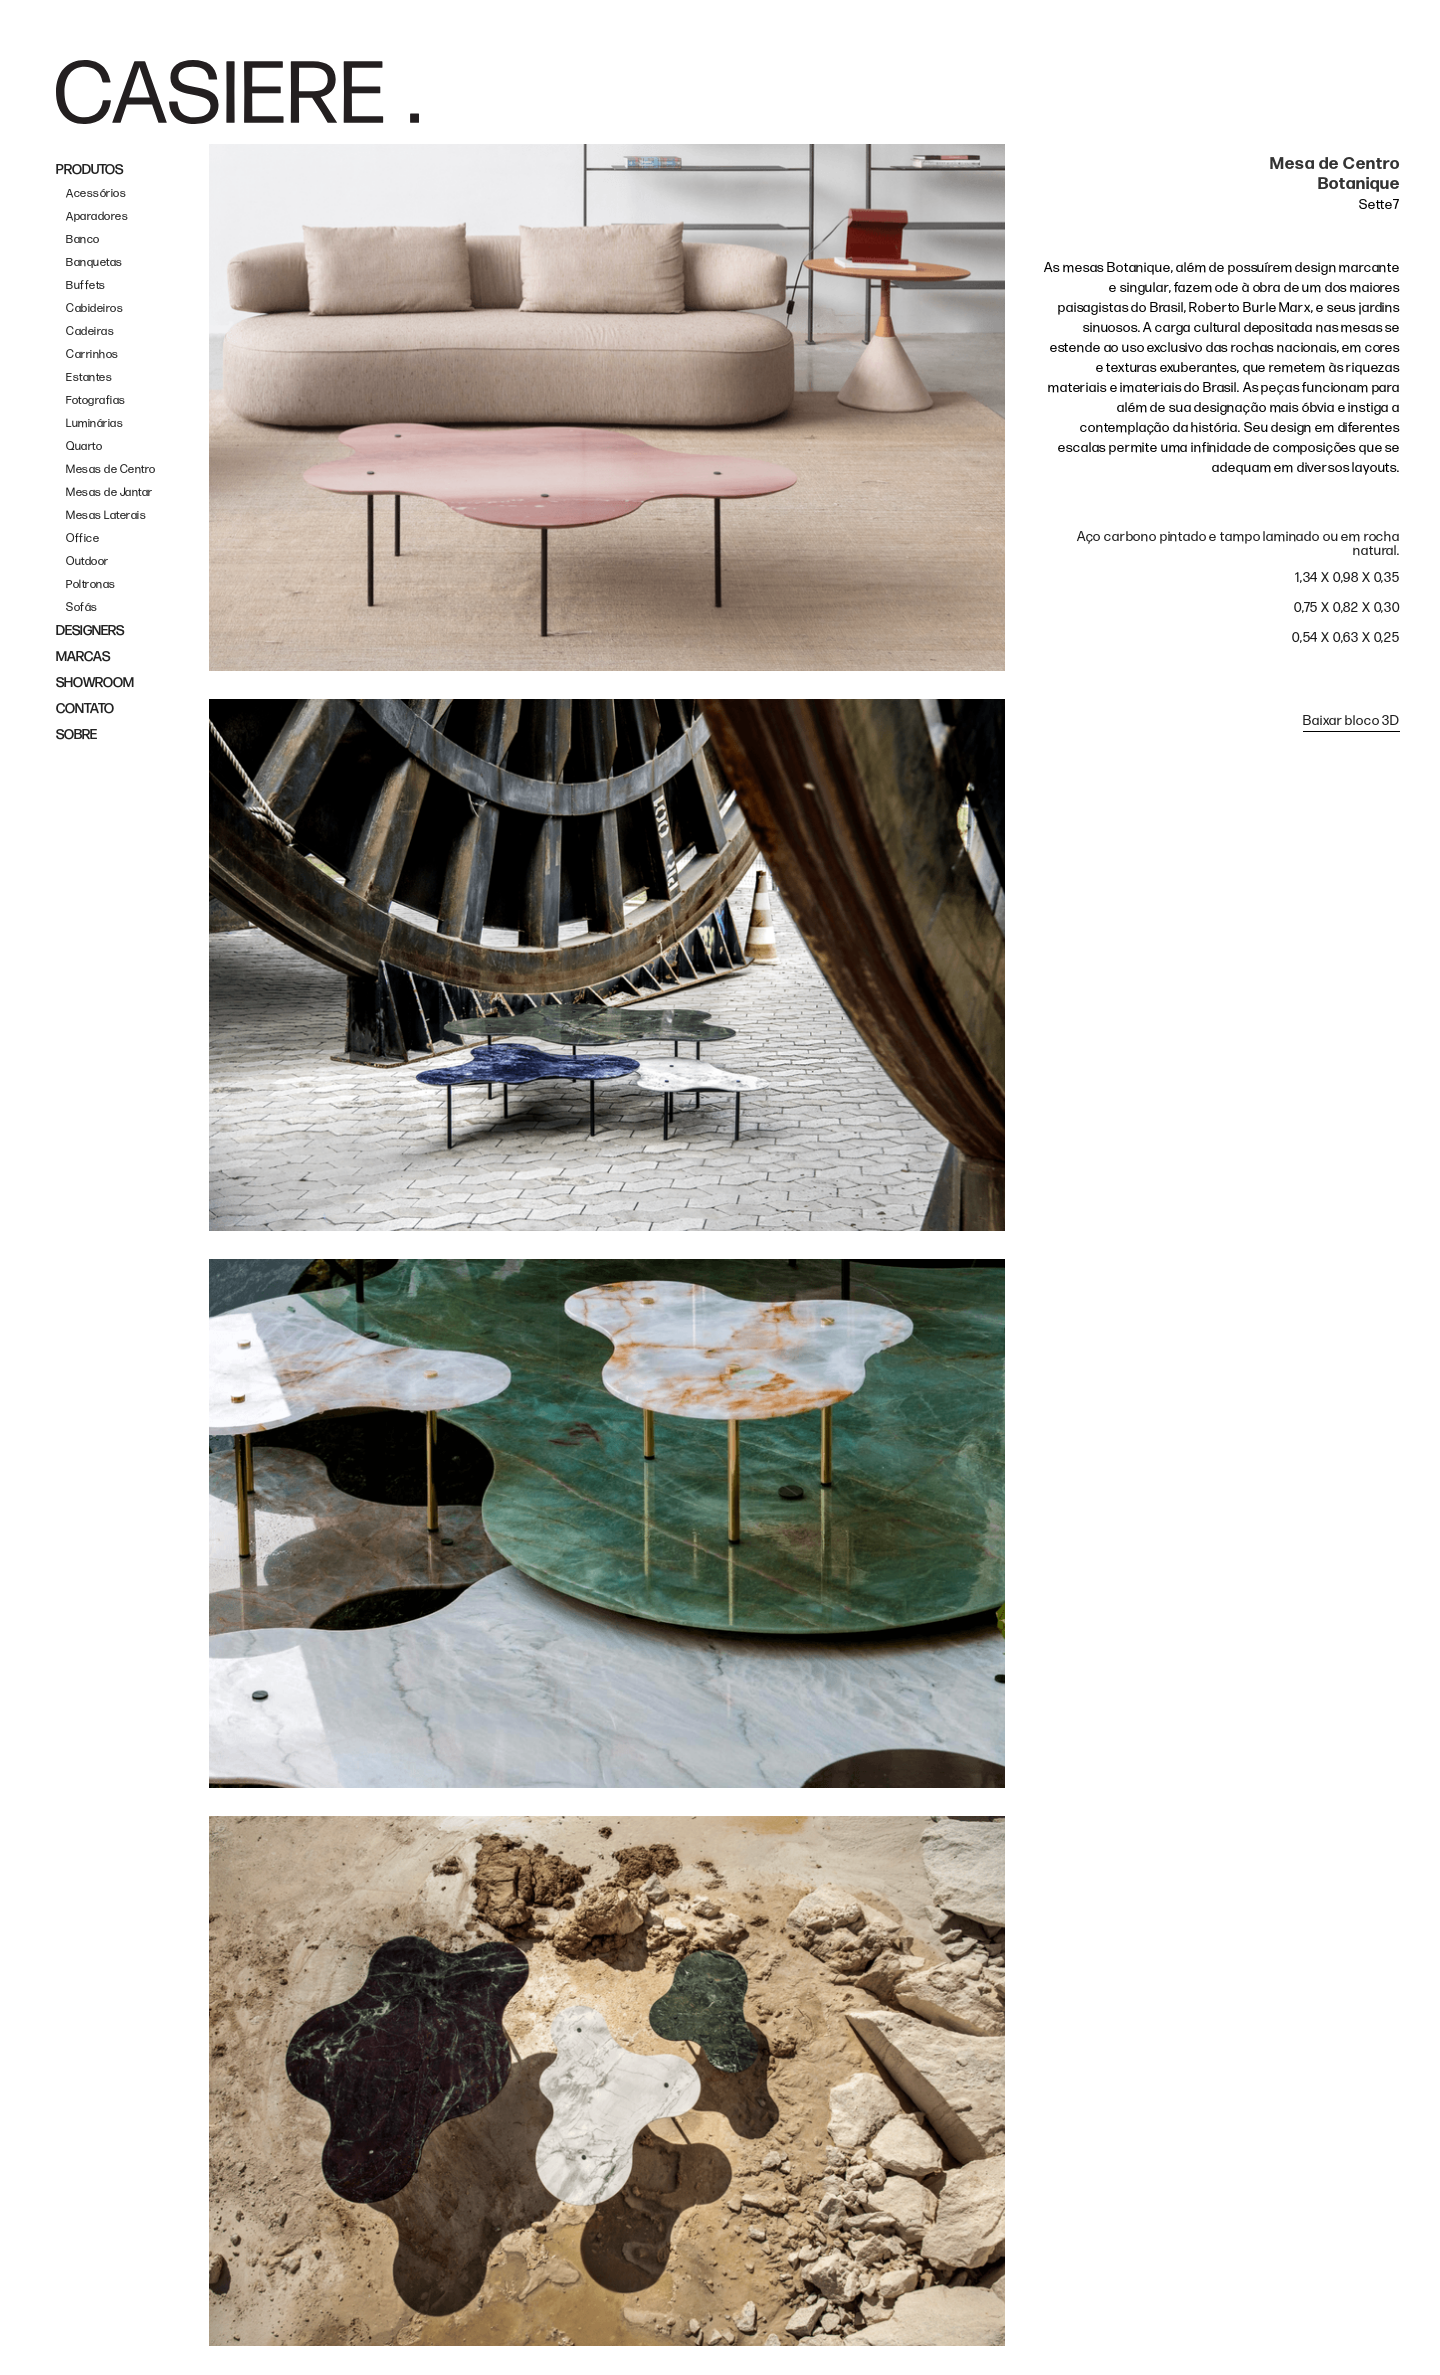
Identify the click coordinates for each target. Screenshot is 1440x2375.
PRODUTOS (89, 169)
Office (82, 538)
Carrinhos (92, 354)
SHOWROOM (95, 682)
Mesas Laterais (106, 515)
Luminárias (94, 423)
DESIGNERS (90, 630)
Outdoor (87, 561)
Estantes (89, 377)
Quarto (84, 446)
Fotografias (96, 400)
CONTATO (85, 708)
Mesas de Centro (111, 469)
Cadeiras (90, 331)
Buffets (86, 285)
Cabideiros (94, 308)
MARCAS (83, 656)
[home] (237, 92)
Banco (83, 239)
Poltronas (91, 584)
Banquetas (94, 262)
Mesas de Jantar (109, 492)
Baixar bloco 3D (1351, 720)
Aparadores (97, 216)
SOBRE (76, 734)
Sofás (82, 607)
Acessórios (96, 193)
